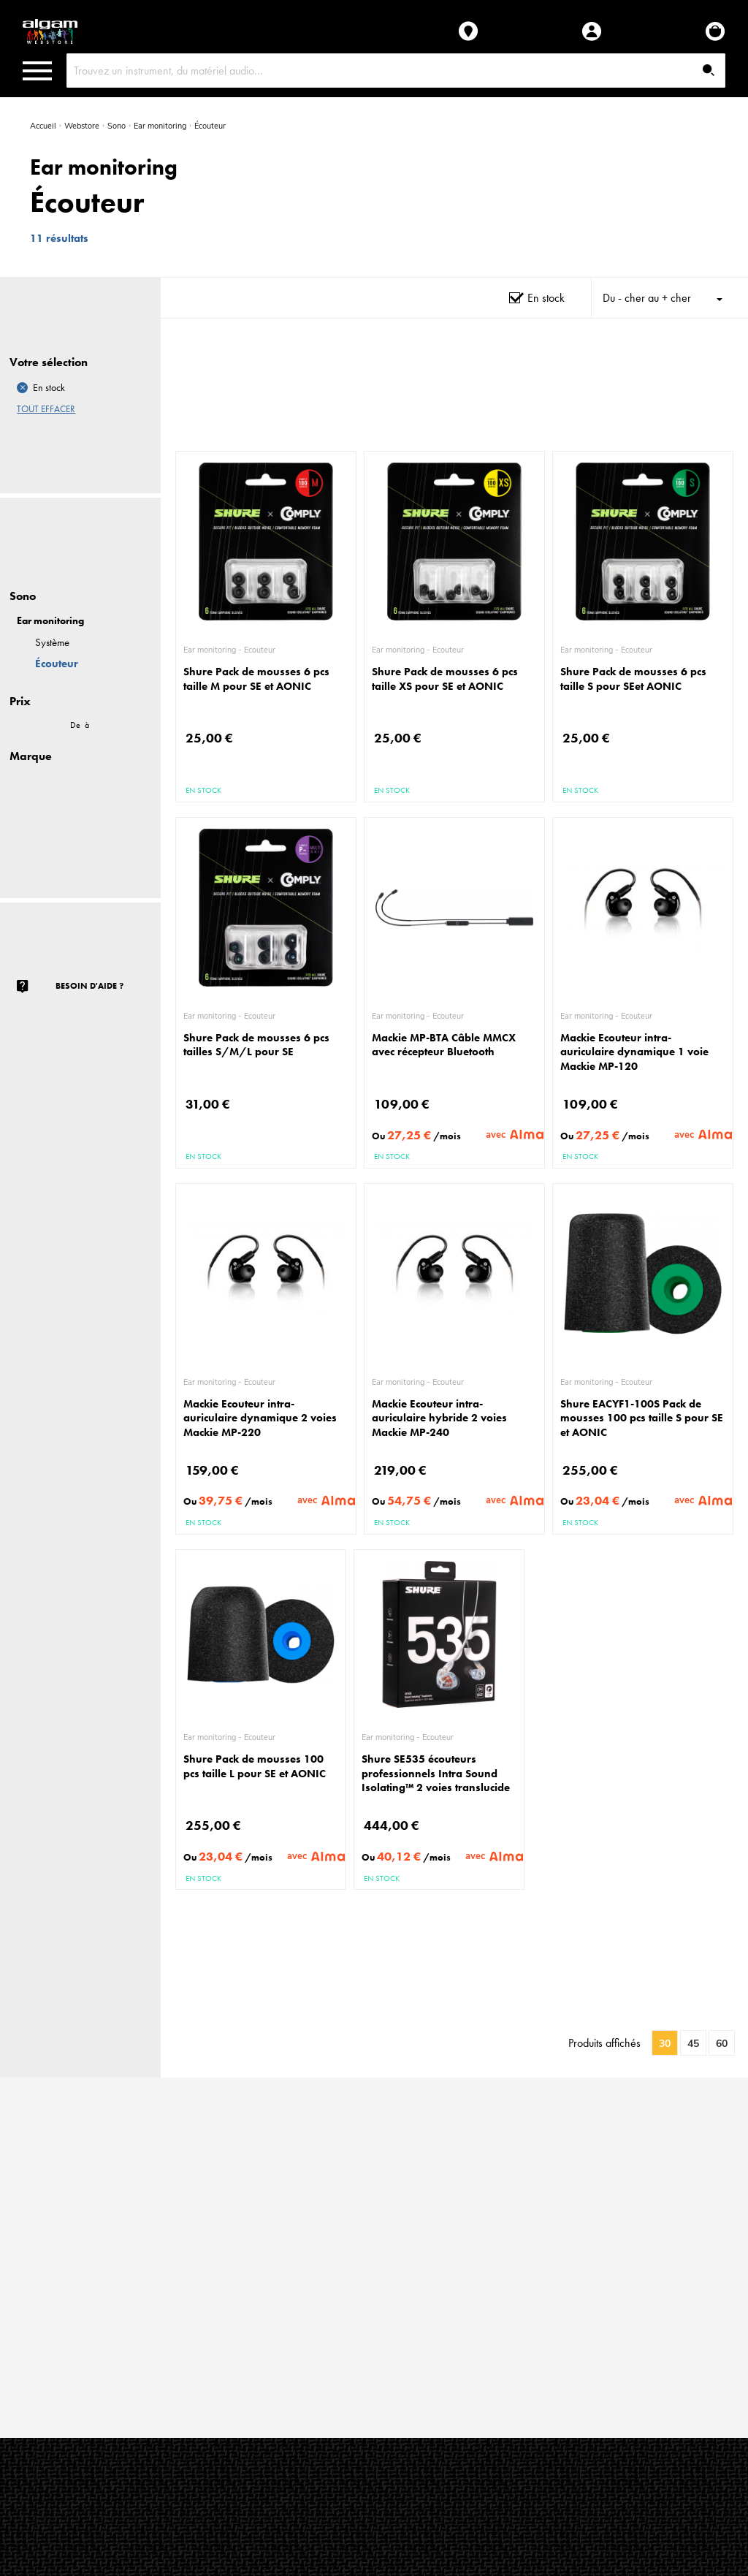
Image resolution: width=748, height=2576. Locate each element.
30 (665, 2044)
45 (693, 2044)
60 (722, 2044)
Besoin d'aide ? (89, 986)
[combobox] (396, 70)
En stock (546, 297)
